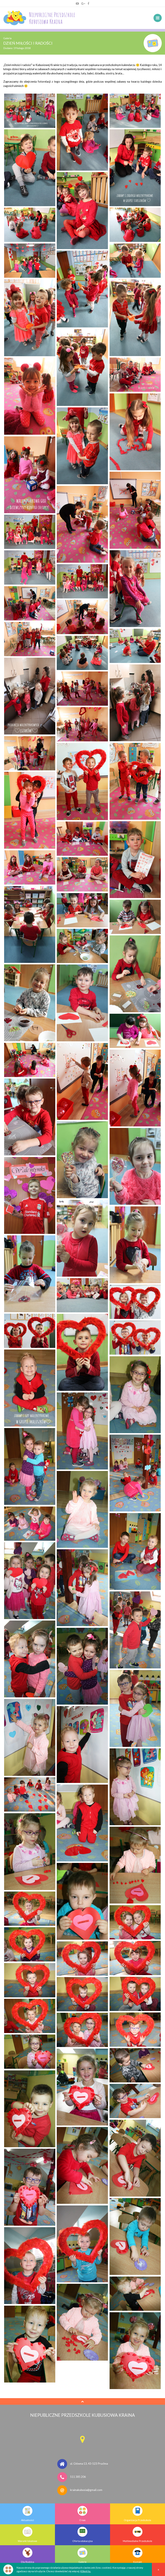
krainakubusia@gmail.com (86, 2490)
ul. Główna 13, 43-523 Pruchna (89, 2463)
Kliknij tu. (85, 2571)
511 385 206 (78, 2477)
